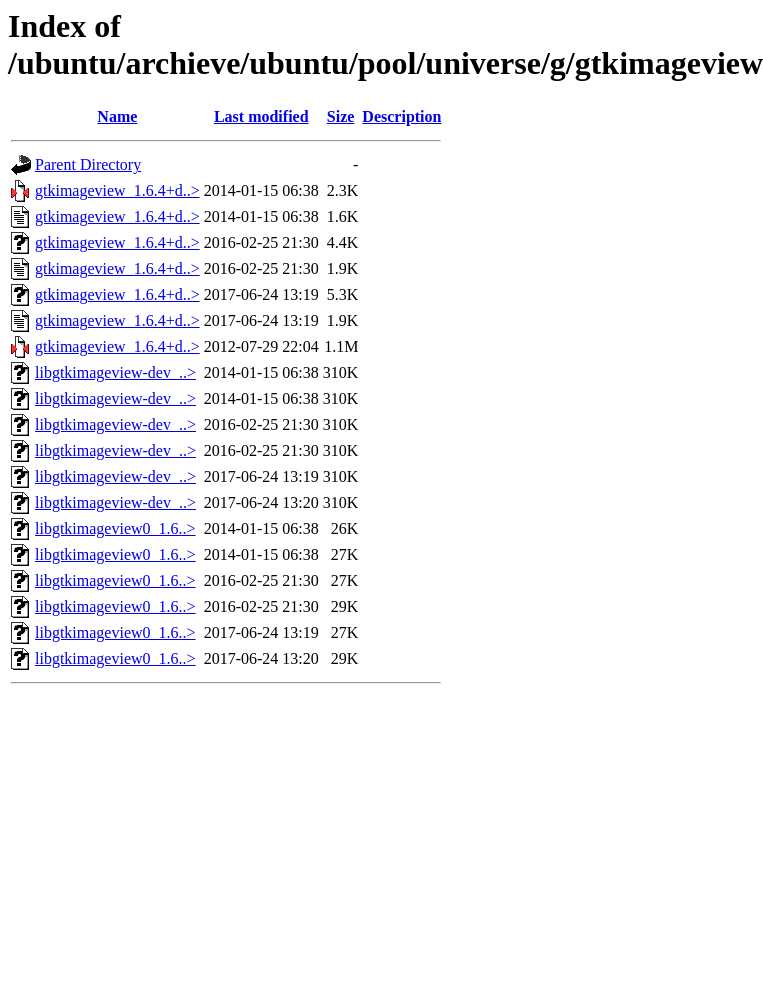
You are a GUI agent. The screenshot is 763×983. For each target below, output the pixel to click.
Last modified (261, 116)
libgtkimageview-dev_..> (115, 372)
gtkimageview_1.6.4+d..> (117, 190)
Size (341, 116)
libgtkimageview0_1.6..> (115, 528)
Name (117, 116)
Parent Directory (88, 164)
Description (401, 116)
